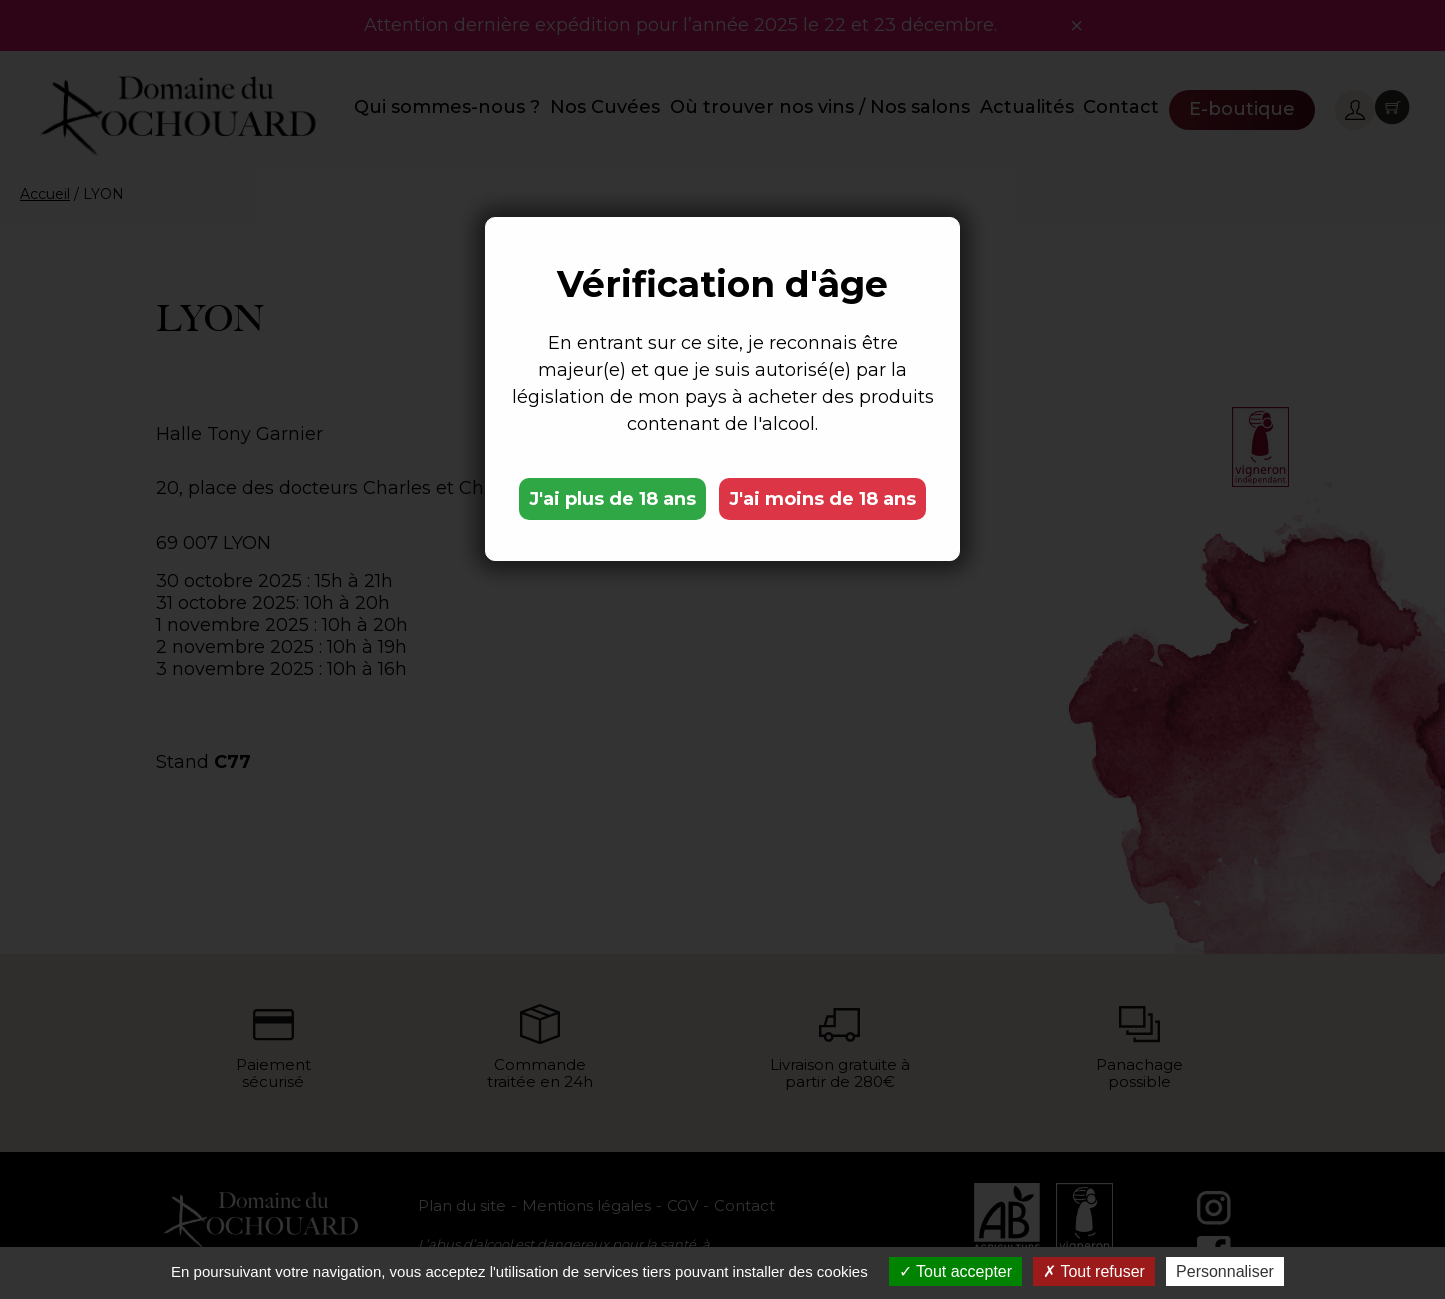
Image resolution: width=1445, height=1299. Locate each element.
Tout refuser (1094, 1271)
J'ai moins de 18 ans (822, 499)
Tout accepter (955, 1271)
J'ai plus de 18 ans (612, 499)
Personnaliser (1225, 1271)
